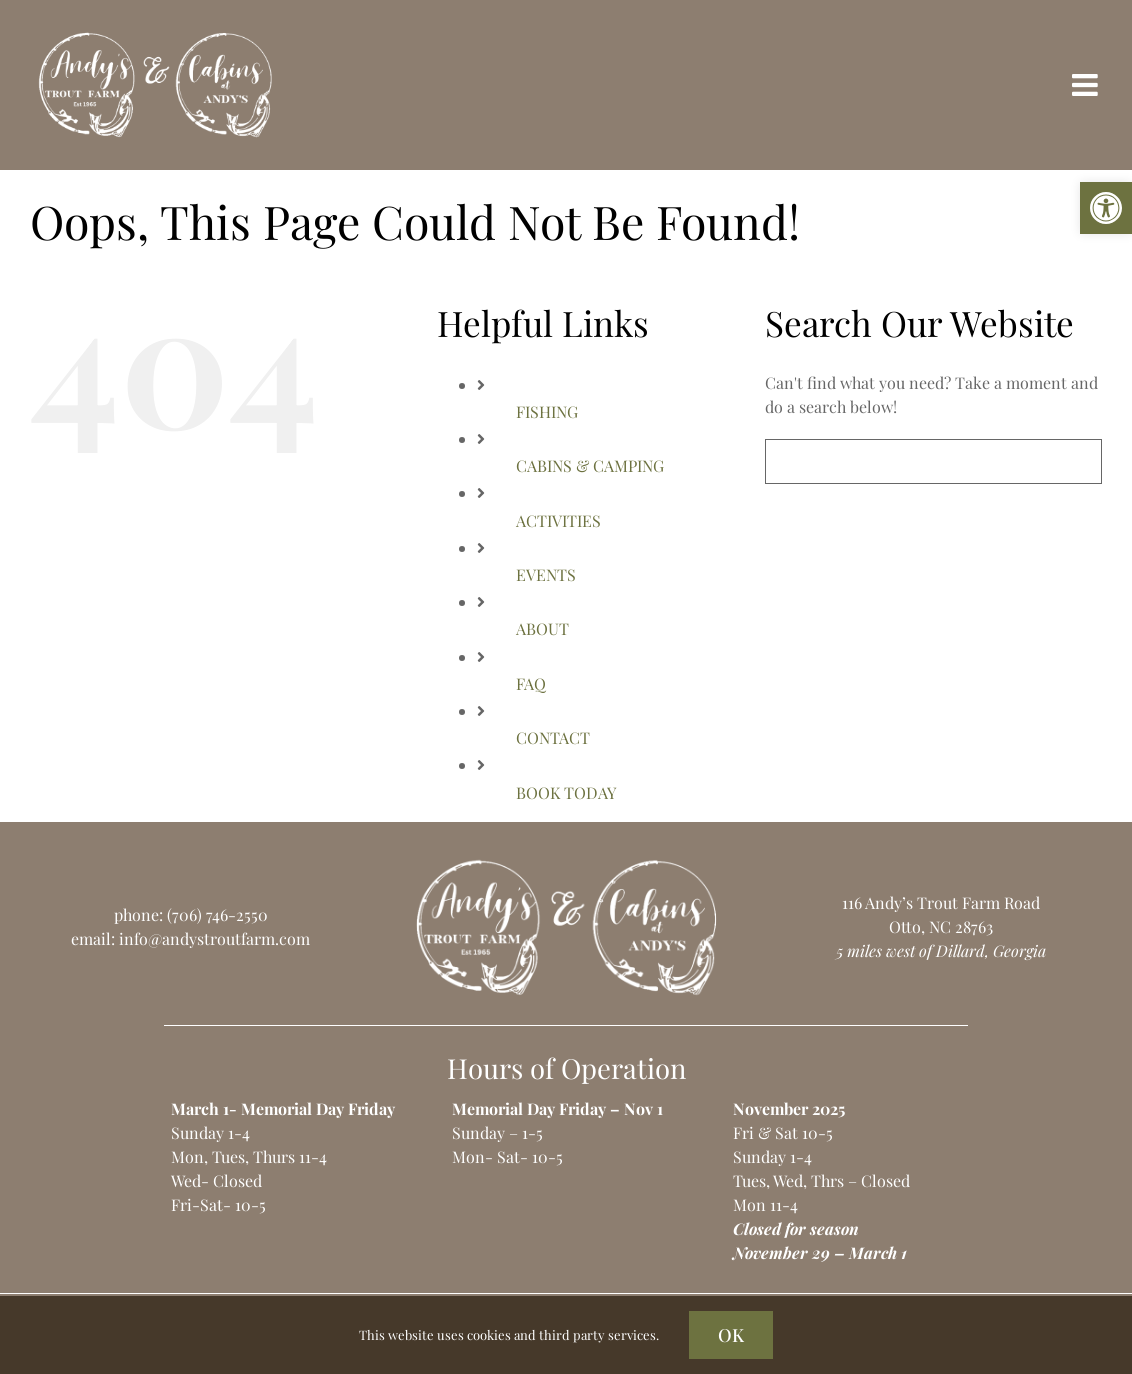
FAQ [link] (531, 683)
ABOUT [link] (542, 628)
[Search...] (933, 461)
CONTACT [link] (553, 737)
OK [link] (731, 1335)
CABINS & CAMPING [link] (590, 465)
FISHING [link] (547, 411)
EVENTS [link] (546, 574)
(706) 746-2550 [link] (217, 914)
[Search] (787, 461)
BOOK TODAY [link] (566, 792)
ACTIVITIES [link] (558, 520)
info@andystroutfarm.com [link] (214, 938)
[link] (1106, 208)
